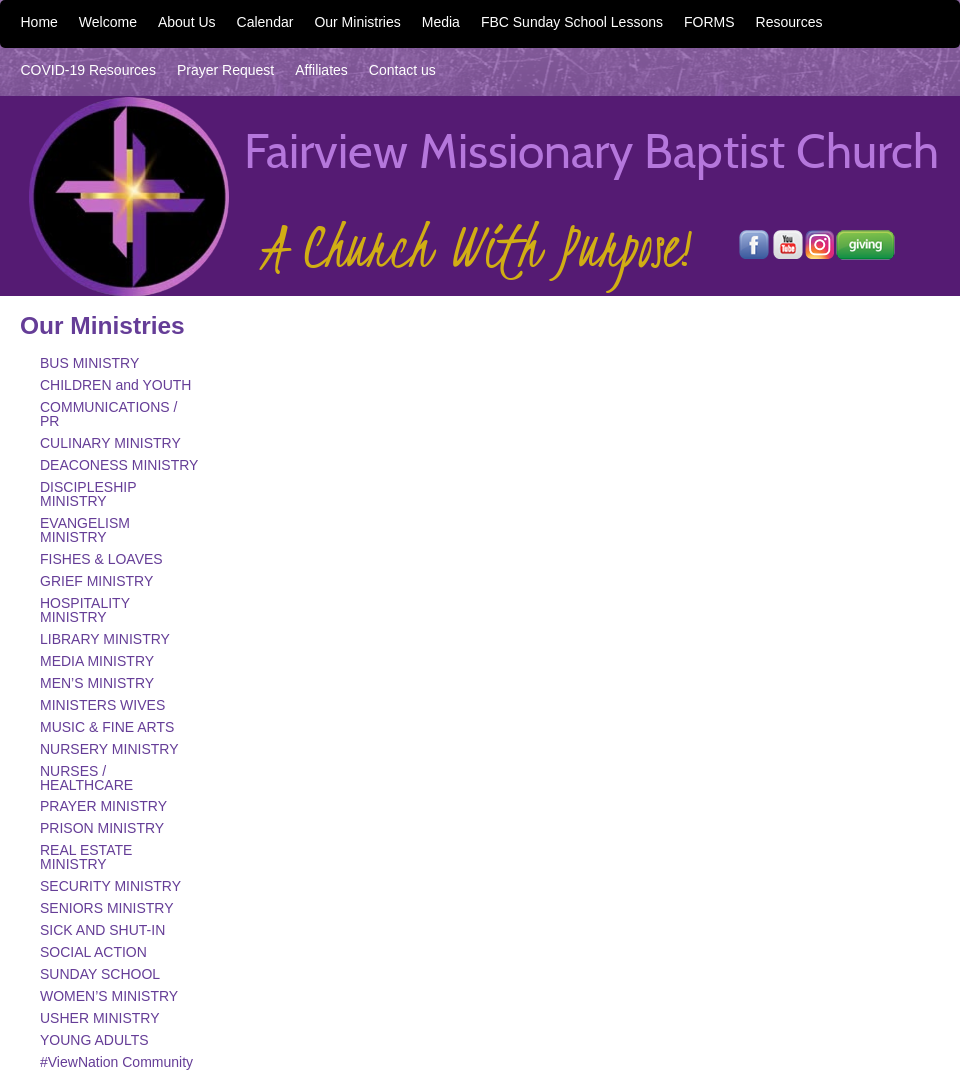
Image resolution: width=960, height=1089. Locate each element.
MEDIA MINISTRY (97, 661)
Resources (789, 22)
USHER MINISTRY (100, 1018)
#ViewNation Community (116, 1062)
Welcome (108, 22)
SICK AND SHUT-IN (102, 930)
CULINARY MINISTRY (110, 443)
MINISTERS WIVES (102, 705)
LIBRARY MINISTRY (105, 639)
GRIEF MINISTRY (96, 581)
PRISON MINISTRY (102, 828)
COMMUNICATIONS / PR (108, 414)
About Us (187, 22)
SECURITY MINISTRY (110, 886)
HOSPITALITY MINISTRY (85, 610)
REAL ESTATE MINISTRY (86, 857)
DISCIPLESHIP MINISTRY (88, 494)
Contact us (402, 70)
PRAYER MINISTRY (103, 806)
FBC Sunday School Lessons (572, 22)
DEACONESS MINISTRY (119, 465)
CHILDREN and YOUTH (115, 385)
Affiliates (321, 70)
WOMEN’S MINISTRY (109, 996)
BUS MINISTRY (89, 363)
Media (441, 22)
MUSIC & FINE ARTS (107, 727)
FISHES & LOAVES (101, 559)
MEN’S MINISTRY (97, 683)
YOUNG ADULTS (94, 1040)
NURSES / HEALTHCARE (86, 778)
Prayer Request (225, 70)
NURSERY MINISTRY (109, 749)
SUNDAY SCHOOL (100, 974)
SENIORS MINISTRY (107, 908)
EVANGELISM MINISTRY (85, 530)
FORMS (709, 22)
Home (39, 22)
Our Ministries (357, 22)
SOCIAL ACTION (93, 952)
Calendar (265, 22)
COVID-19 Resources (88, 70)
